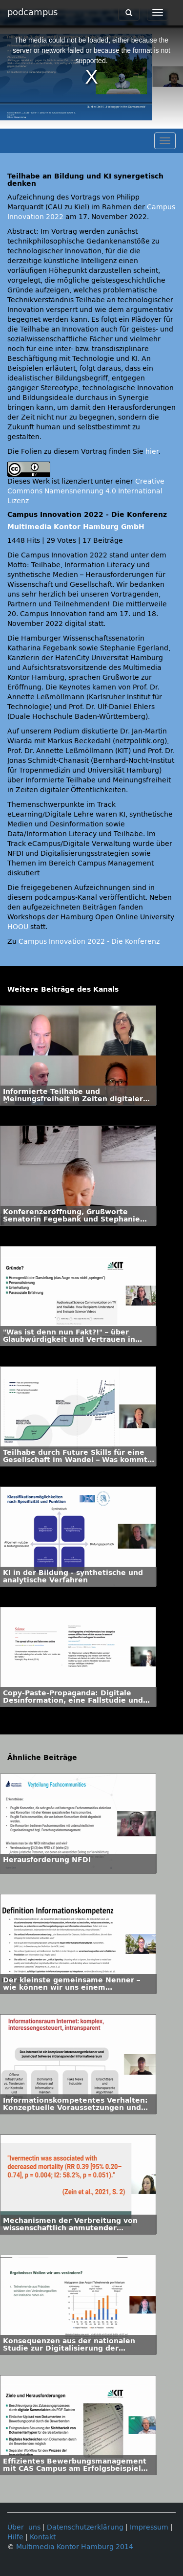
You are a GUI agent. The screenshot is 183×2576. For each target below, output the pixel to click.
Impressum (149, 2527)
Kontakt (43, 2537)
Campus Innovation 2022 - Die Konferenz (89, 941)
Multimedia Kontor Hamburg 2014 (74, 2547)
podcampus (32, 12)
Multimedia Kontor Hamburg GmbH (75, 527)
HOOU (17, 927)
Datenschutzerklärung (85, 2527)
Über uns (24, 2527)
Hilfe (15, 2537)
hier (152, 451)
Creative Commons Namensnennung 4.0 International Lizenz (85, 491)
